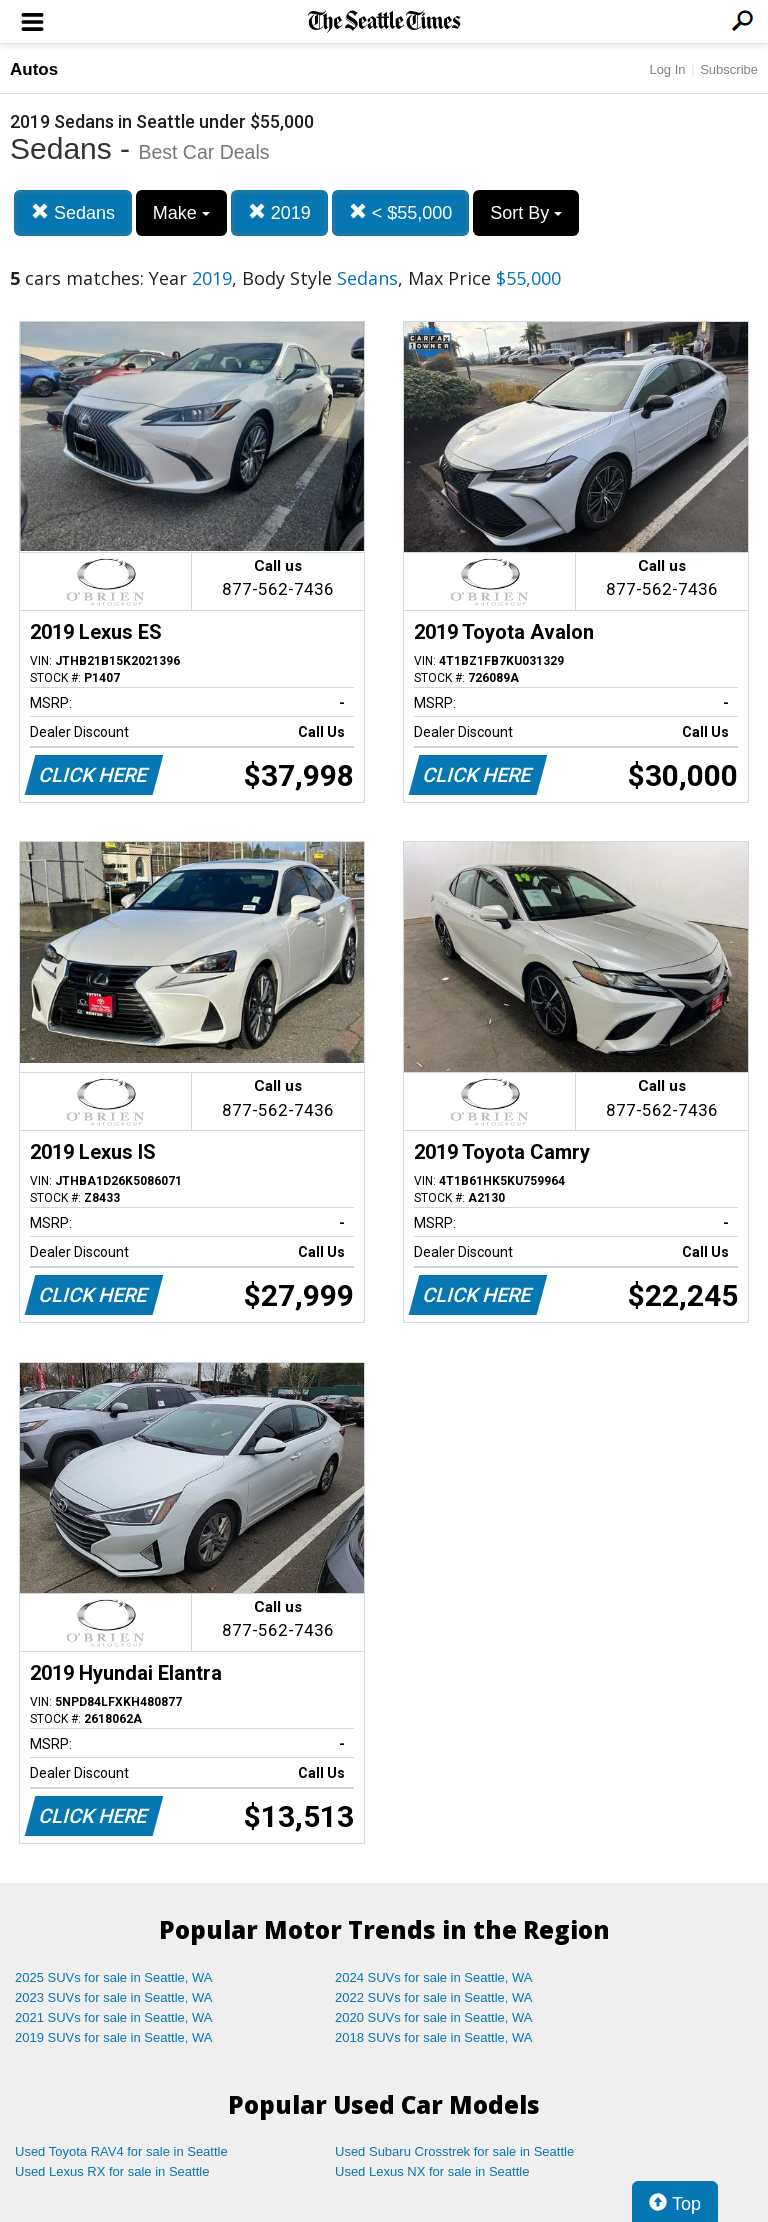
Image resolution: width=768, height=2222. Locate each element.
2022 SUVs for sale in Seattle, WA (434, 1997)
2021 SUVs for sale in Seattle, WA (114, 2017)
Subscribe (729, 69)
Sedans (73, 212)
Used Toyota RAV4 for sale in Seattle (121, 2151)
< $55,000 (401, 212)
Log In (667, 69)
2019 (279, 212)
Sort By (526, 213)
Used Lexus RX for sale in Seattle (112, 2171)
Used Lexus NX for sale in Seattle (432, 2171)
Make (181, 213)
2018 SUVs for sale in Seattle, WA (434, 2037)
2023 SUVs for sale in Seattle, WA (114, 1997)
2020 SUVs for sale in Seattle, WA (434, 2017)
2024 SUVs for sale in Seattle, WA (434, 1977)
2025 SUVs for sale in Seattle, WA (114, 1977)
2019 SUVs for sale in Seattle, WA (114, 2037)
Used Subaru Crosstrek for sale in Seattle (454, 2151)
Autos (34, 69)
